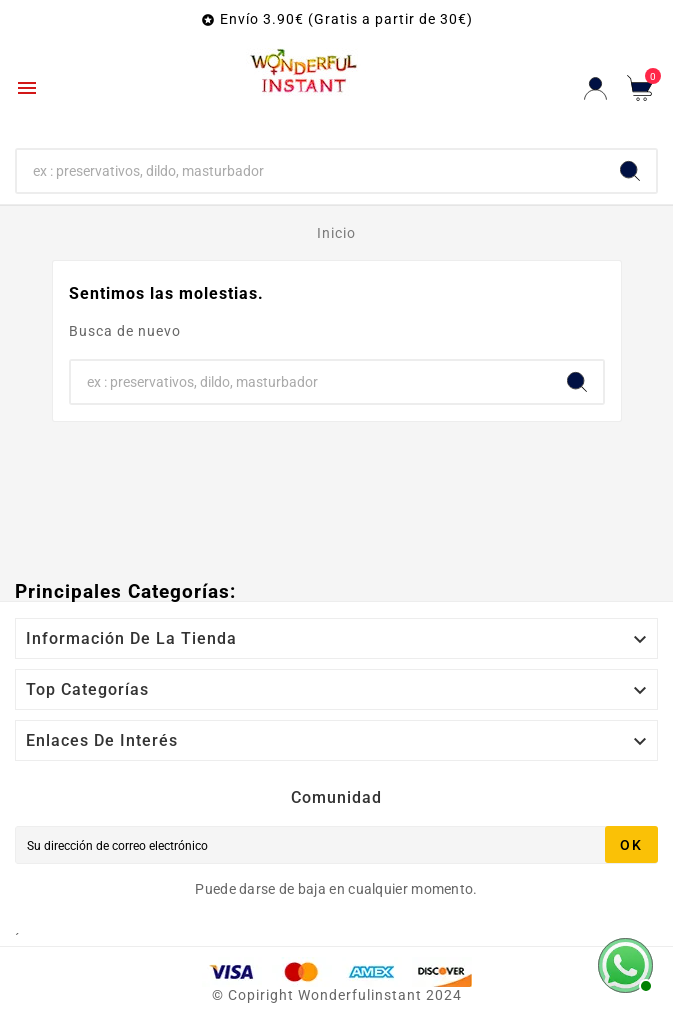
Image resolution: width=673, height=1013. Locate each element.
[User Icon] (595, 88)
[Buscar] (310, 171)
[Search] (630, 171)
